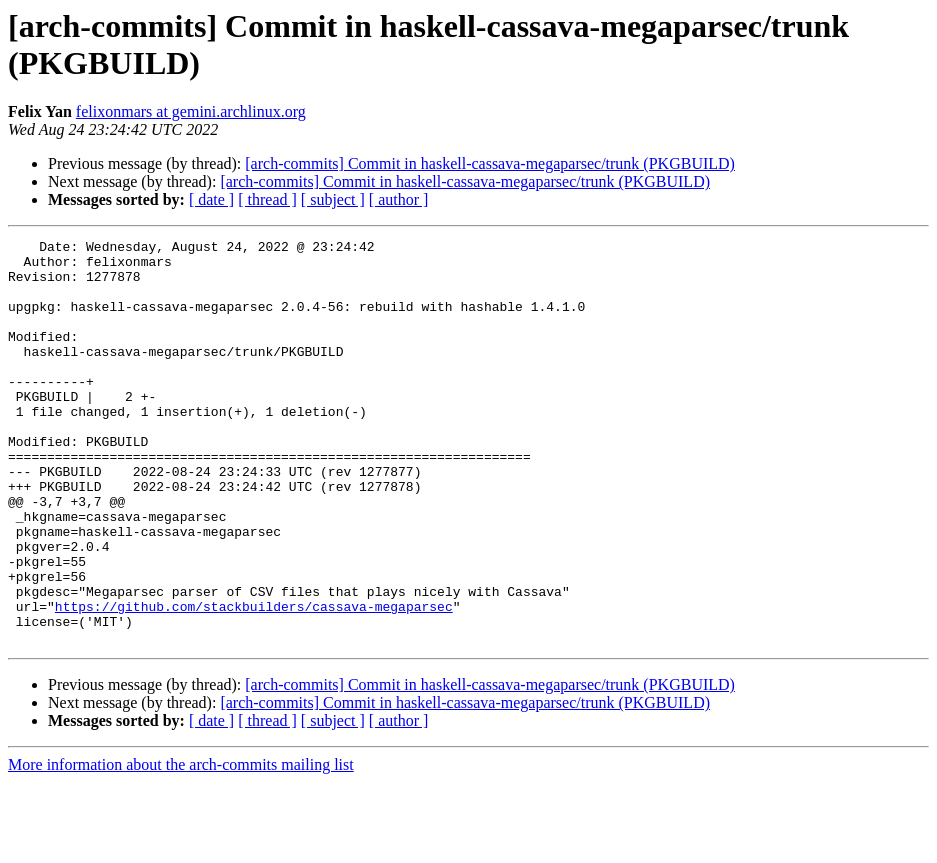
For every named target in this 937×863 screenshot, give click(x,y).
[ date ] (211, 199)
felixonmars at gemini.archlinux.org (191, 111)
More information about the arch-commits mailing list (181, 845)
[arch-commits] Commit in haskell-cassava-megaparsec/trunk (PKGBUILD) (490, 163)
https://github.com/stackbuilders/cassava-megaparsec (254, 681)
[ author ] (399, 199)
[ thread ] (267, 199)
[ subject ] (333, 199)
